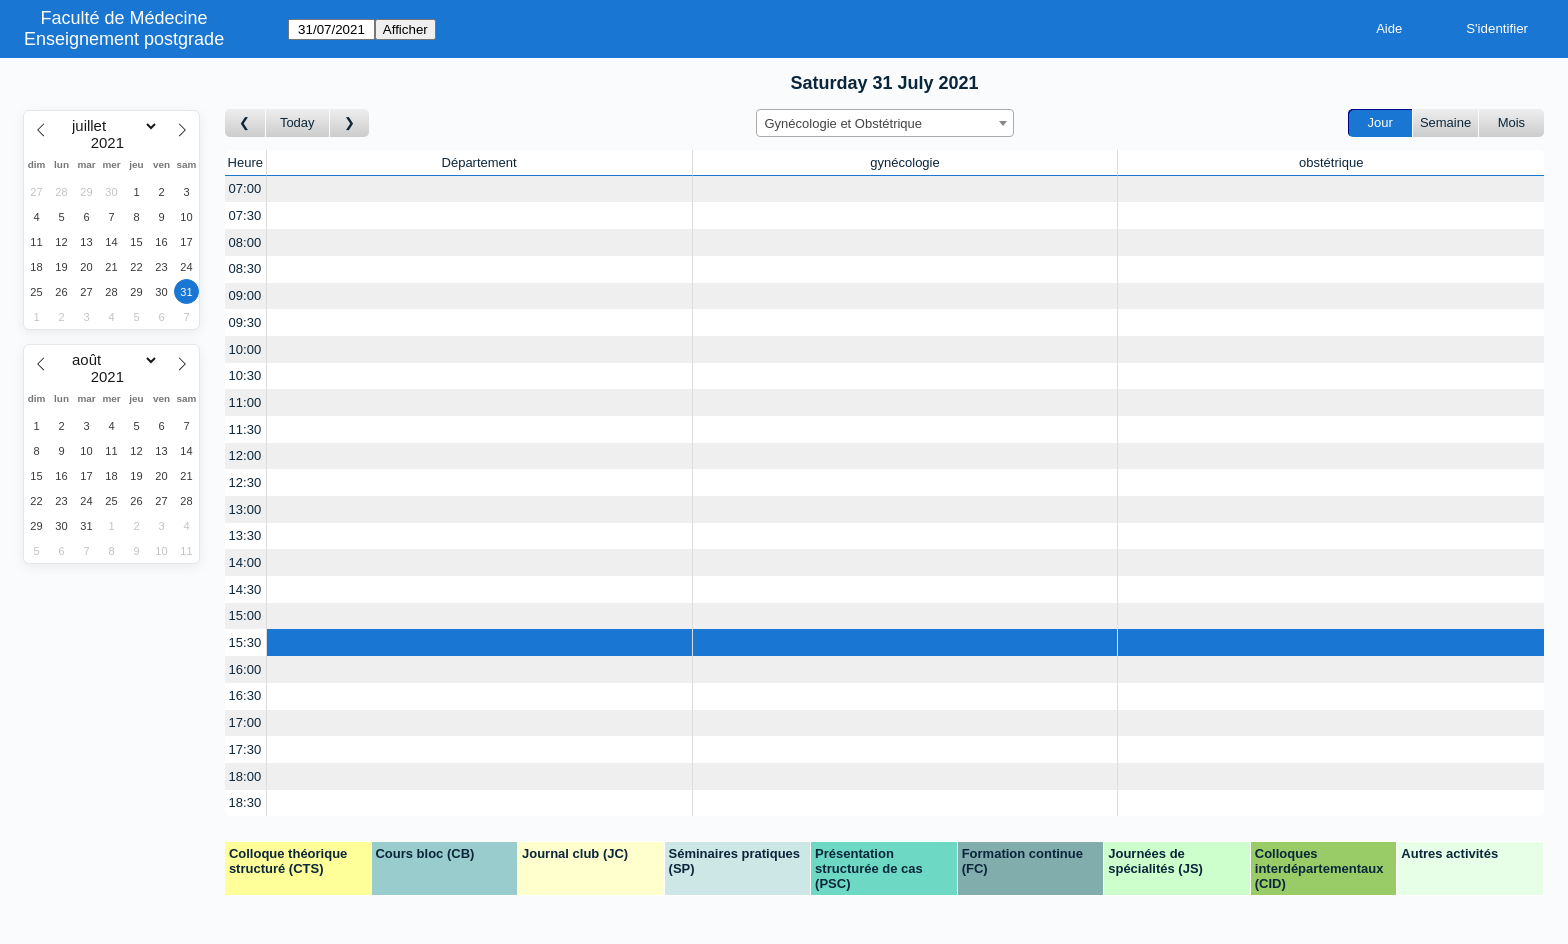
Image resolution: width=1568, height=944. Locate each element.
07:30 (245, 215)
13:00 (245, 509)
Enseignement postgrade (124, 39)
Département (479, 162)
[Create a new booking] (479, 189)
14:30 (245, 589)
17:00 (245, 722)
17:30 (245, 749)
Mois (1511, 122)
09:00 (245, 295)
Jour (1380, 122)
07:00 (245, 188)
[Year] (112, 143)
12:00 (245, 455)
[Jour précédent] (245, 123)
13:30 (245, 535)
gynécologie (904, 162)
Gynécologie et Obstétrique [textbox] (844, 123)
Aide (1389, 28)
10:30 (245, 375)
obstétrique (1331, 162)
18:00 (245, 776)
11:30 (245, 429)
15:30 (245, 642)
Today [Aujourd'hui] (297, 122)
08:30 (245, 268)
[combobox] (885, 123)
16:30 (245, 695)
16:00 (245, 669)
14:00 (245, 562)
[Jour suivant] (350, 123)
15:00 (245, 615)
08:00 (245, 242)
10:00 (245, 349)
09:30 (245, 322)
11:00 (245, 402)
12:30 (245, 482)
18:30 (245, 802)
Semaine (1445, 122)
